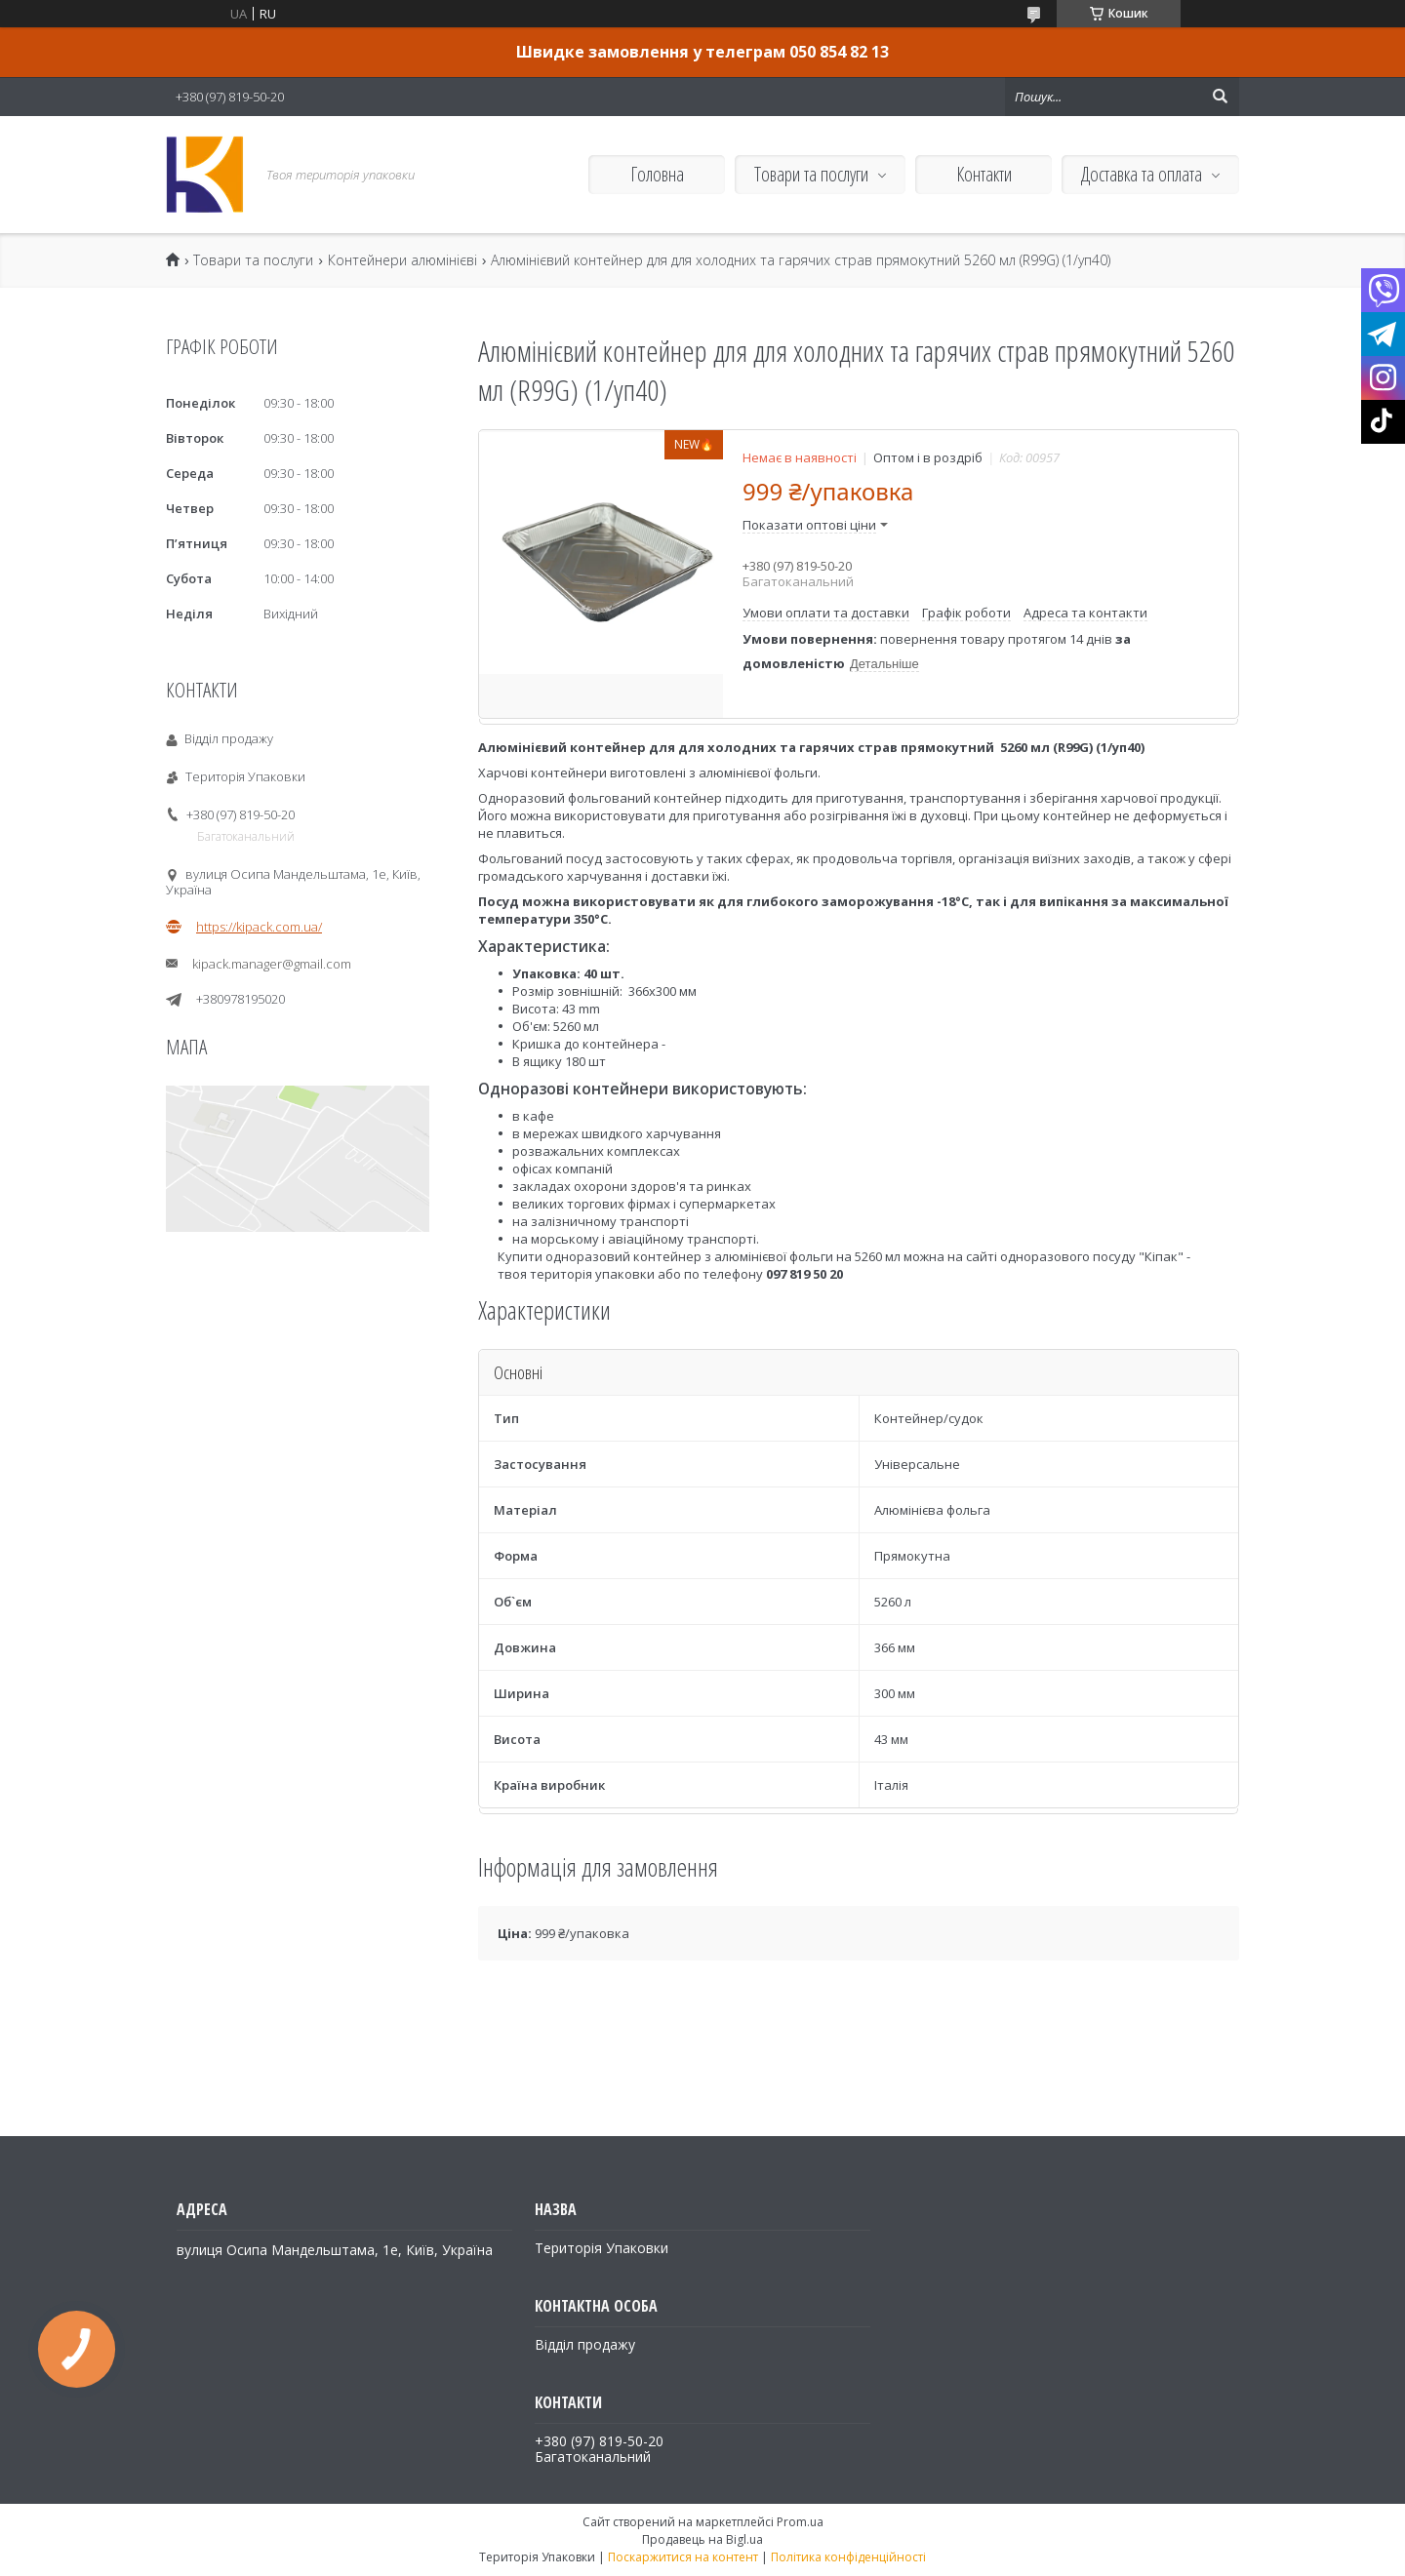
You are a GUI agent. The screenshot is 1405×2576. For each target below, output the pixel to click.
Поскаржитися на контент (683, 2557)
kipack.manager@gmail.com (271, 963)
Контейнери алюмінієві (402, 260)
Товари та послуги (811, 174)
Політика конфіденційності (848, 2557)
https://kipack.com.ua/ (259, 926)
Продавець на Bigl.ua (702, 2539)
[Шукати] (1219, 96)
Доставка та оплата (1141, 174)
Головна (657, 174)
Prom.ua (800, 2522)
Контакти (984, 174)
